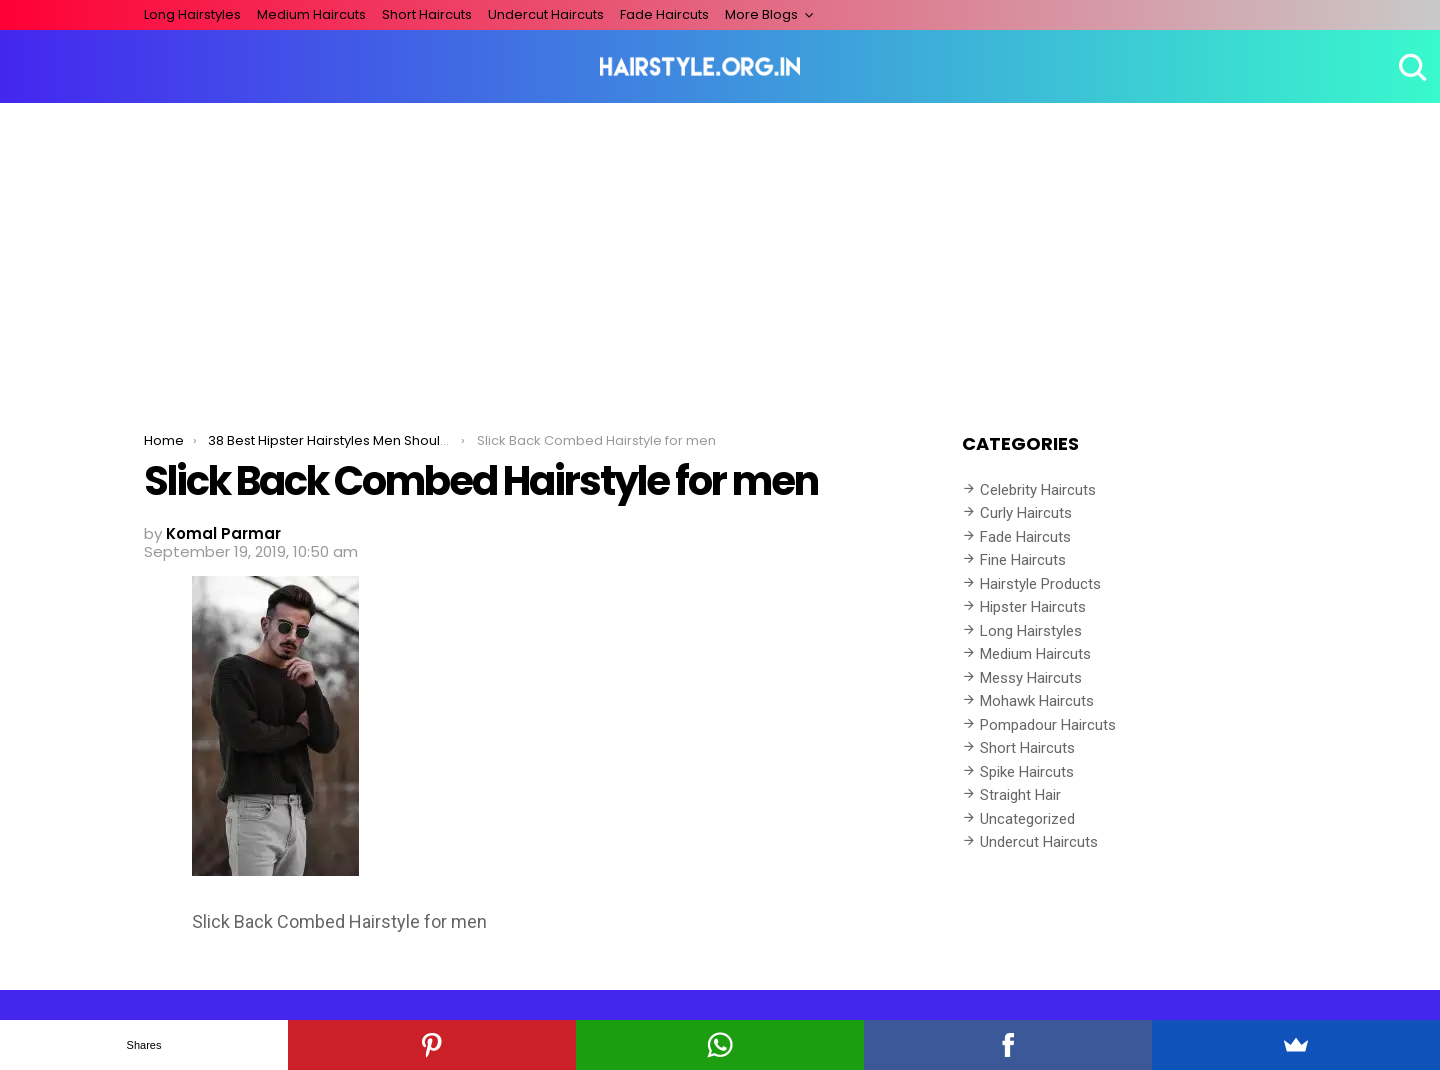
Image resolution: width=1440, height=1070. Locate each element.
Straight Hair (1020, 795)
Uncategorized (1027, 819)
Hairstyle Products (1040, 584)
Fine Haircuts (1023, 560)
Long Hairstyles (192, 14)
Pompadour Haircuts (1048, 725)
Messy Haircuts (1031, 678)
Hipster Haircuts (1033, 607)
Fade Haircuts (664, 14)
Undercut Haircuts (546, 14)
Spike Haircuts (1027, 772)
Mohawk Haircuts (1037, 701)
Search (1410, 67)
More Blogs (761, 14)
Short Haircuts (427, 14)
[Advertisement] (720, 253)
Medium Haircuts (311, 14)
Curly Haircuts (1026, 513)
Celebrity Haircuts (1038, 490)
